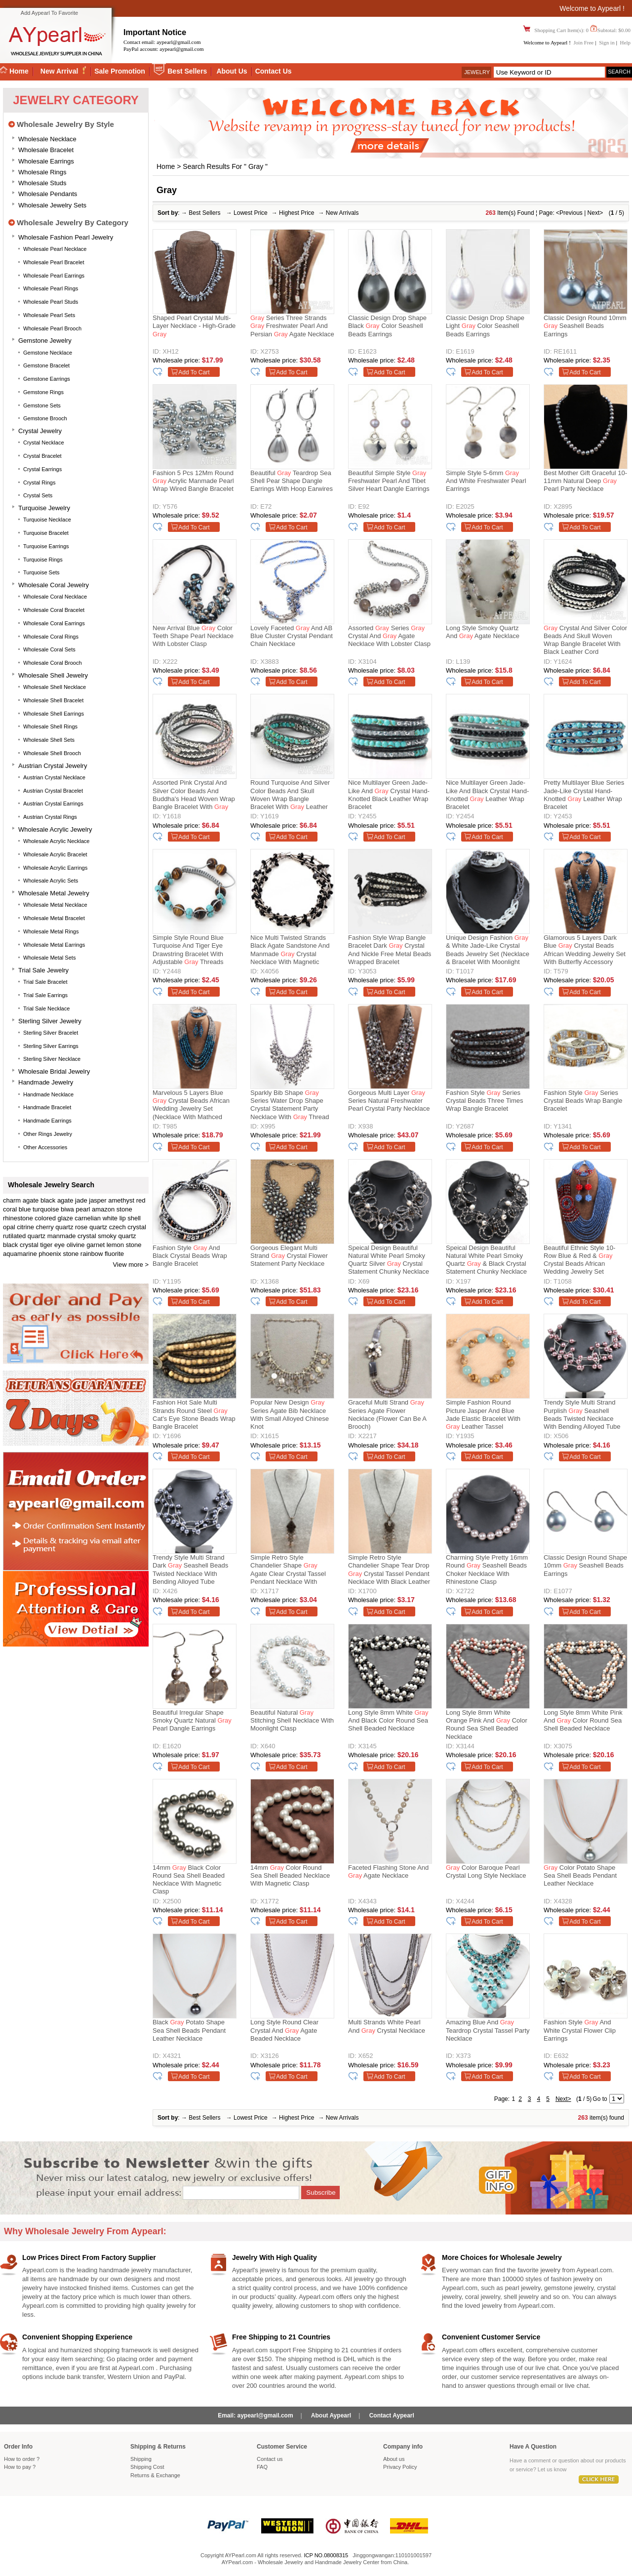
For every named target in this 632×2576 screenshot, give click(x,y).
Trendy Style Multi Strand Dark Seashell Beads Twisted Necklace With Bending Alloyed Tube (190, 1569)
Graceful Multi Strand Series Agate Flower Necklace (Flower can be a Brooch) (387, 1414)
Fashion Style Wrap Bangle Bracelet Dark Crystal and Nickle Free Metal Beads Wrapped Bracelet (389, 950)
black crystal (21, 1244)
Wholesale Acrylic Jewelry (55, 829)
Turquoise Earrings (46, 546)
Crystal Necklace (43, 442)
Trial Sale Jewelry (43, 970)
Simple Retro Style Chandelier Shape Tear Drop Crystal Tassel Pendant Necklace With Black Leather (389, 1569)
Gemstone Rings (43, 392)
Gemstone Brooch (45, 418)
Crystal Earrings (42, 469)
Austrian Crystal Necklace (54, 777)
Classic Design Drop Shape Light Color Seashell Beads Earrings (485, 326)
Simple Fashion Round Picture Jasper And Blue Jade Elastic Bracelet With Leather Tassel (483, 1414)
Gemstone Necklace (47, 353)
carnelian (88, 1218)
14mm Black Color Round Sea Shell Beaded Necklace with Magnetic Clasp (189, 1879)
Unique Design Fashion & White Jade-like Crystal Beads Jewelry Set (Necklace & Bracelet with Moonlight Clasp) (487, 951)
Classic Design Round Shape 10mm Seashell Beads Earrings (585, 1565)
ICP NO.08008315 (326, 2555)
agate (31, 1200)
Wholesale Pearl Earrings (53, 276)
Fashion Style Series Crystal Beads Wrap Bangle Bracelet (583, 1101)
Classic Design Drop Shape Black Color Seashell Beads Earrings (387, 326)
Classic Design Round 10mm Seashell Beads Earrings (585, 326)
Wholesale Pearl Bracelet (53, 262)
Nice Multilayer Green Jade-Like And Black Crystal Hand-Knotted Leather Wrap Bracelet (487, 794)
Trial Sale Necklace (46, 1008)
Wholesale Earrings (46, 161)
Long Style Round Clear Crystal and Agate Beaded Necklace (284, 2030)
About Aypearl (331, 2415)
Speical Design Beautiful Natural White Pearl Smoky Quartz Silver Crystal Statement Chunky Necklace (388, 1260)
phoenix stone (59, 1253)
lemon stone (124, 1244)
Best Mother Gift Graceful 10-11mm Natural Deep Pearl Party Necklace (585, 481)
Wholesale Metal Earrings (54, 945)
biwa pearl (75, 1209)
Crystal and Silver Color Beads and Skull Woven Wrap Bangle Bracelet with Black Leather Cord (585, 640)
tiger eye (52, 1244)
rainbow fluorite (102, 1253)
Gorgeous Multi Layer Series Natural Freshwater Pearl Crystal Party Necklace (389, 1101)
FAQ (262, 2467)
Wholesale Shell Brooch (52, 753)
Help (625, 42)
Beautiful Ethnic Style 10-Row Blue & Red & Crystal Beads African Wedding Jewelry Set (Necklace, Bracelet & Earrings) (579, 1261)
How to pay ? (20, 2467)
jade (81, 1200)
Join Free (584, 42)
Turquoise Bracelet (46, 533)
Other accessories (45, 1147)
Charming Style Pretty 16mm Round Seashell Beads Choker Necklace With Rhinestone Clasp (487, 1569)
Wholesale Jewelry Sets (52, 205)
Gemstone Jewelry (45, 340)
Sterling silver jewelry (49, 1021)
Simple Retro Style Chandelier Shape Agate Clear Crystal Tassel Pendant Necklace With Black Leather (288, 1571)
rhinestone (18, 1218)
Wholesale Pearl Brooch (52, 328)
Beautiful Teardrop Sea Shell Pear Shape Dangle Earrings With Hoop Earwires (291, 481)
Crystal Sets (37, 495)
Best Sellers (187, 71)
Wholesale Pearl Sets (49, 315)
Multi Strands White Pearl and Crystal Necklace (386, 2026)
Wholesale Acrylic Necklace (56, 841)
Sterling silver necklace (51, 1059)
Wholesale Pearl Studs (50, 302)
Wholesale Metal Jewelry (53, 893)
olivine (76, 1244)
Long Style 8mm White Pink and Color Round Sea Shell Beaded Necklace (583, 1720)
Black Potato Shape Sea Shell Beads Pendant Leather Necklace (189, 2030)
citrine (25, 1227)
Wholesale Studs (42, 183)
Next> (595, 212)
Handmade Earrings (47, 1121)
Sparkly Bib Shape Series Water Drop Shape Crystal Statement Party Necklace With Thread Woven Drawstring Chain (289, 1106)
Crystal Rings (39, 482)
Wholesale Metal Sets (49, 958)
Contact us (270, 2459)
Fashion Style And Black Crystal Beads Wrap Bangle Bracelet (190, 1256)
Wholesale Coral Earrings (54, 623)
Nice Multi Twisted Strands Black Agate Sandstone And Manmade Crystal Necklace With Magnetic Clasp (289, 951)
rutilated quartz (24, 1236)
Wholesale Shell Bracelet (53, 700)
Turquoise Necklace (47, 520)
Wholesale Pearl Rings (50, 288)
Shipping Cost (147, 2467)
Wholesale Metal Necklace (55, 905)
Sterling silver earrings (51, 1046)
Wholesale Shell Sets (49, 740)
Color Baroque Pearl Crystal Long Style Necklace (486, 1871)
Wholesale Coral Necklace (55, 597)
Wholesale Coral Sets (49, 649)
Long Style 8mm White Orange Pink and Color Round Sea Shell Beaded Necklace (486, 1724)
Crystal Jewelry (40, 431)
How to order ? (22, 2459)
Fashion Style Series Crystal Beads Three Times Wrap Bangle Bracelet (484, 1101)
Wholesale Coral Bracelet (53, 610)
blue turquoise (39, 1209)
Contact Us (273, 71)
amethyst (121, 1200)
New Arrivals (342, 212)
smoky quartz (117, 1236)
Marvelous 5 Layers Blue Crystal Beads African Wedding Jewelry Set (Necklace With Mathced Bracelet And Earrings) (191, 1106)
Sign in (606, 42)
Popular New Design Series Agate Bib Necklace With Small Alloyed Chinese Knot (289, 1414)
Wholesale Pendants (47, 194)
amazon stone (112, 1209)
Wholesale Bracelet (46, 150)
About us (393, 2459)
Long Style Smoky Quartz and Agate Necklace (482, 632)
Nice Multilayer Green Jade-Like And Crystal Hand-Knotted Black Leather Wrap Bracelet (389, 794)
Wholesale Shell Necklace (54, 687)
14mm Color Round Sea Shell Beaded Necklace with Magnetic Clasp (290, 1876)
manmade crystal (71, 1236)
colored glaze (54, 1218)
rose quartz (91, 1227)
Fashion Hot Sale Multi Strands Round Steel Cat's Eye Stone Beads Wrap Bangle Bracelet (194, 1414)
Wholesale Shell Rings (50, 726)
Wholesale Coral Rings (51, 637)
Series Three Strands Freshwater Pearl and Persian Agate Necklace (292, 326)
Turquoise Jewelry (44, 508)
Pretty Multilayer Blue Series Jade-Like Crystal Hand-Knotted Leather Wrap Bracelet (584, 794)
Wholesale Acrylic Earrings (55, 868)
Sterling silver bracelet (50, 1033)
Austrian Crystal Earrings (53, 803)
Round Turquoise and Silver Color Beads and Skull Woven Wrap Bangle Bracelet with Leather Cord (290, 796)
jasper (97, 1200)
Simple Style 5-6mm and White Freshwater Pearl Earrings (486, 481)
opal (9, 1227)
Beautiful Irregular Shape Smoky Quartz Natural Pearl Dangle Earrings (192, 1720)
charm (12, 1200)
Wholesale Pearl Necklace (54, 249)
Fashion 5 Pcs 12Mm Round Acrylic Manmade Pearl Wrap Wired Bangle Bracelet (193, 481)
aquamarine (20, 1253)
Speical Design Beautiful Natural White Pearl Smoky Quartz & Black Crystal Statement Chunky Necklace (486, 1260)
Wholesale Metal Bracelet (54, 918)
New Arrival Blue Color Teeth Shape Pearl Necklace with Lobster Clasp (193, 636)
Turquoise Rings (43, 560)
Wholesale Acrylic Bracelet (55, 854)
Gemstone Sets (42, 405)
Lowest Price (251, 212)
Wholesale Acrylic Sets (50, 881)
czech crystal (127, 1227)
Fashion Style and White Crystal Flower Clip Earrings (580, 2030)
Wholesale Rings (42, 172)
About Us (231, 71)
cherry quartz (55, 1227)
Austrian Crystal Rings (50, 817)
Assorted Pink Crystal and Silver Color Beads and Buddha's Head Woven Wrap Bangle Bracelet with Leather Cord (194, 796)
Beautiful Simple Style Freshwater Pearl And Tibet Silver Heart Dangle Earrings (389, 481)
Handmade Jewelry (45, 1082)
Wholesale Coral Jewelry (53, 585)
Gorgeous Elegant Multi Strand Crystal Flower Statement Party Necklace (289, 1256)
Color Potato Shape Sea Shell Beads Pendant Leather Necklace (580, 1876)
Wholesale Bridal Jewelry (54, 1071)
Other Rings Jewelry (47, 1134)
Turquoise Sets (41, 572)
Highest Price (296, 212)
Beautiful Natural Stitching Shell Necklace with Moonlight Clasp (292, 1720)
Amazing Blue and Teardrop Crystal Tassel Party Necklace (488, 2030)
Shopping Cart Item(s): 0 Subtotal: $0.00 (582, 30)
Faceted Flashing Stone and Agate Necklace (388, 1871)
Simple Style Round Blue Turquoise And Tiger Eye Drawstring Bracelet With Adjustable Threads (188, 950)
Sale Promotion (119, 71)
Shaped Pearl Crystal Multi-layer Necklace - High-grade (194, 326)
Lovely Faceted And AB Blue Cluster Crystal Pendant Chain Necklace (291, 636)
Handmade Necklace (48, 1094)
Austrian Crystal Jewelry (52, 765)
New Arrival (60, 71)
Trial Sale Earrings (45, 995)
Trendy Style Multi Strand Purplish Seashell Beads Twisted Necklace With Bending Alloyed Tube (582, 1414)
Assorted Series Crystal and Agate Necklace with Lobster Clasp (389, 636)
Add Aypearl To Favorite (49, 13)
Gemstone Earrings (46, 379)
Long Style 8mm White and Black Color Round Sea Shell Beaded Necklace (388, 1720)
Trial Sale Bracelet (45, 982)
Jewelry (477, 72)
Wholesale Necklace (47, 139)
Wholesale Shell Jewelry (53, 675)
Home (166, 166)
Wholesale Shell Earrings (53, 714)
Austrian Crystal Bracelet (53, 791)
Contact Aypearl (391, 2415)
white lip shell (122, 1218)
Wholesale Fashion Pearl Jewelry (65, 237)
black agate (57, 1200)
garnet (95, 1244)
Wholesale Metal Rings (51, 931)
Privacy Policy (400, 2467)
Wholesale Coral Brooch (52, 663)
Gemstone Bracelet (46, 365)
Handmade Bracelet (47, 1107)
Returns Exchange (155, 2475)
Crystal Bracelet (42, 456)
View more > (131, 1264)
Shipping (141, 2459)
